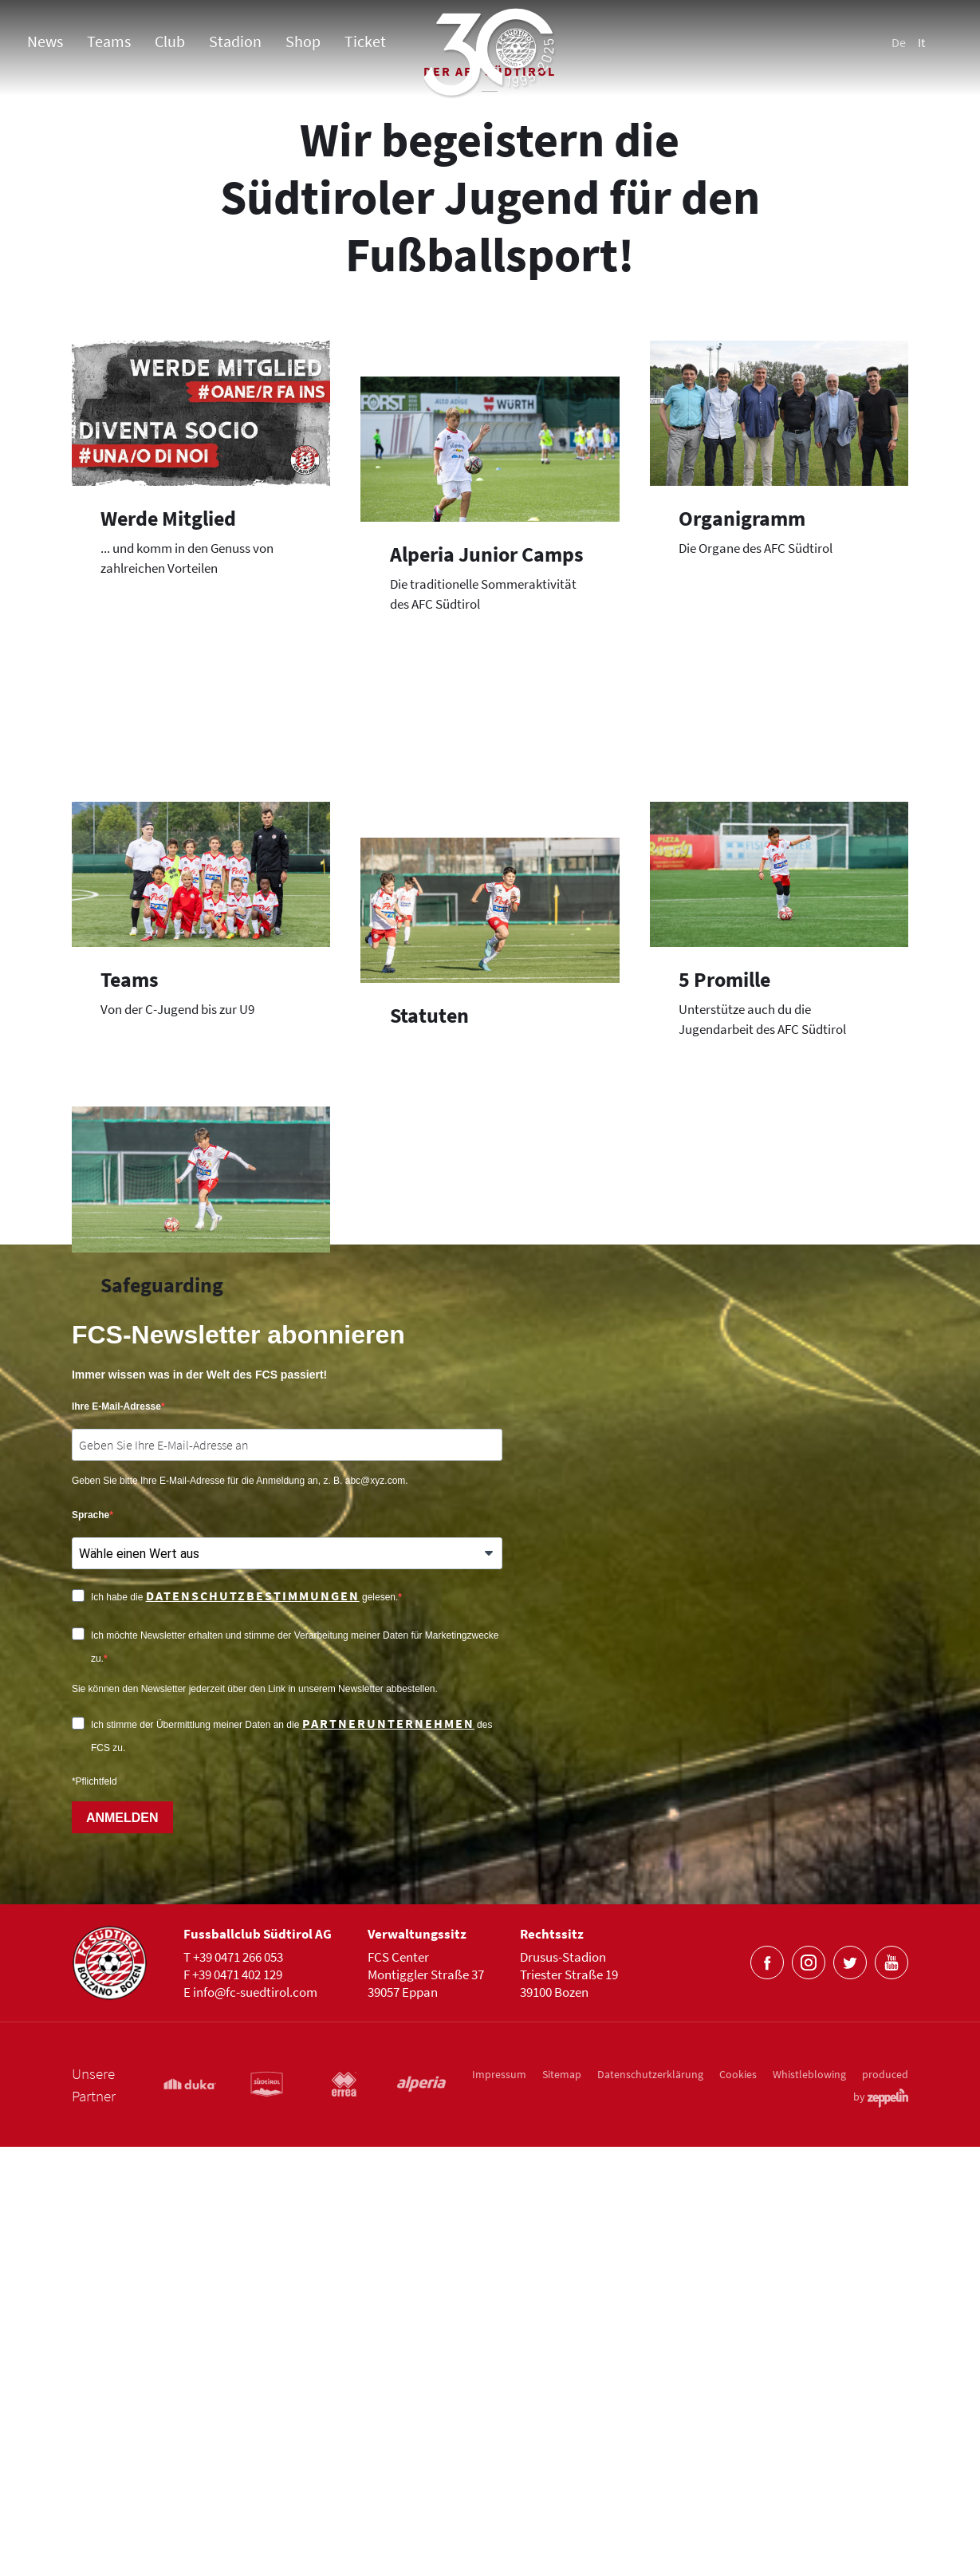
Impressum (499, 2503)
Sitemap (561, 2503)
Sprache (90, 1945)
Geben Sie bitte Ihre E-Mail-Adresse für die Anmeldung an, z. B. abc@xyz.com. (240, 1910)
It (921, 42)
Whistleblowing (809, 2503)
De (898, 42)
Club (170, 41)
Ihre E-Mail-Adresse (116, 1836)
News (45, 41)
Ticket (365, 41)
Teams (109, 41)
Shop (303, 41)
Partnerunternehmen (388, 2153)
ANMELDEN (122, 2247)
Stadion (235, 41)
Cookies (738, 2503)
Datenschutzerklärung (650, 2503)
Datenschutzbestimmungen (253, 2026)
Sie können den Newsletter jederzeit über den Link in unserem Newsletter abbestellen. (255, 2118)
